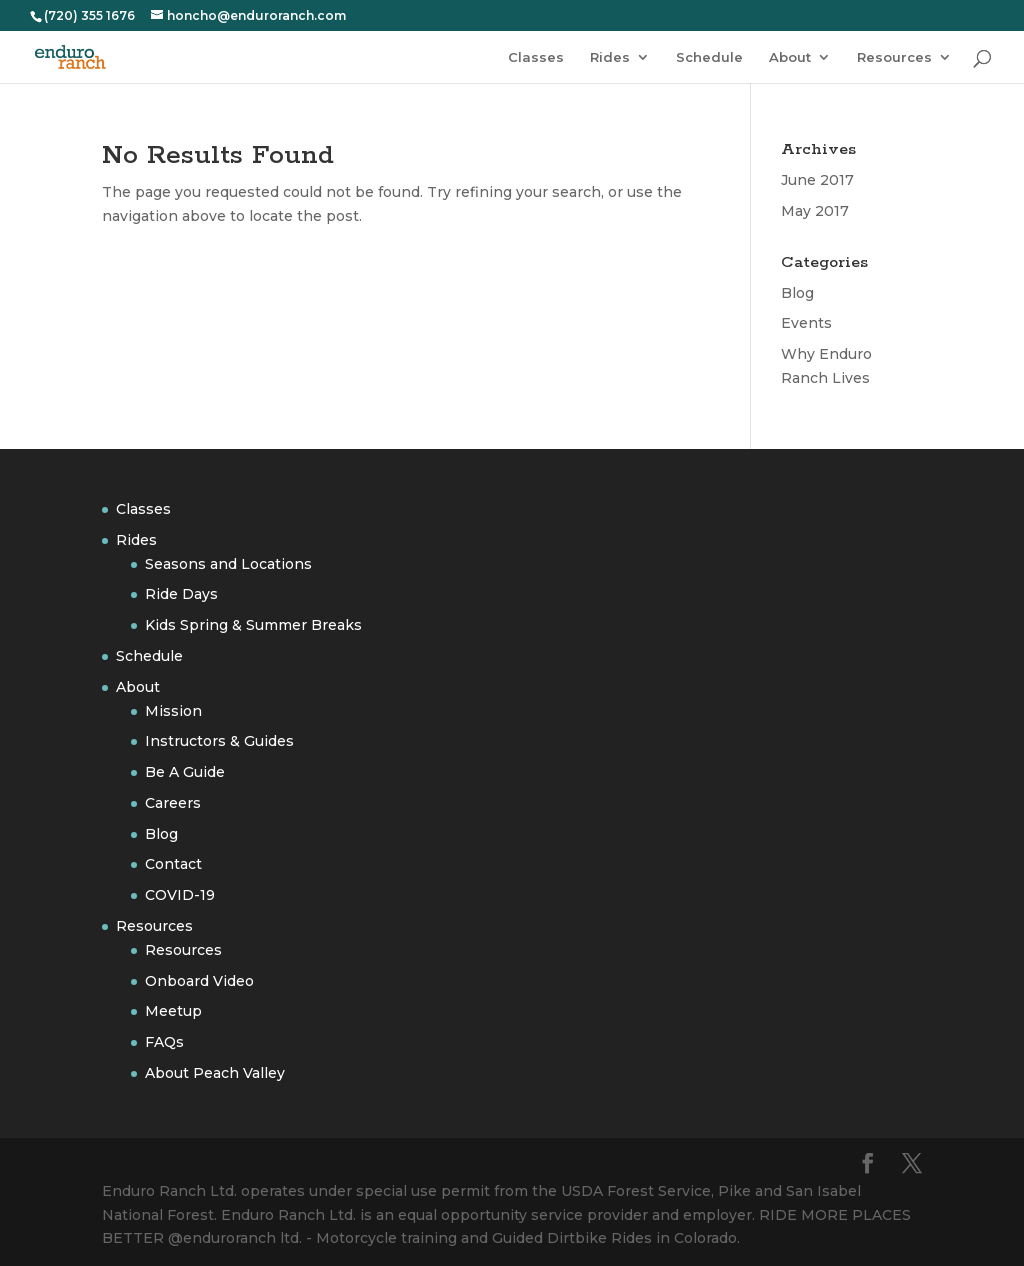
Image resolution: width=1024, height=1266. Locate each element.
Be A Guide (185, 772)
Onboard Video (199, 981)
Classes (536, 57)
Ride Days (181, 594)
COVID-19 (180, 895)
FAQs (164, 1042)
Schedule (709, 57)
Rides (610, 57)
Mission (173, 711)
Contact (173, 864)
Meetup (173, 1011)
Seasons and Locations (228, 564)
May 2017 (815, 211)
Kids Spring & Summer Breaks (253, 625)
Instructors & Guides (219, 741)
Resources (894, 57)
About (790, 57)
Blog (797, 293)
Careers (173, 803)
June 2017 (817, 180)
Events (806, 323)
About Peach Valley (215, 1073)
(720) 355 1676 (89, 15)
